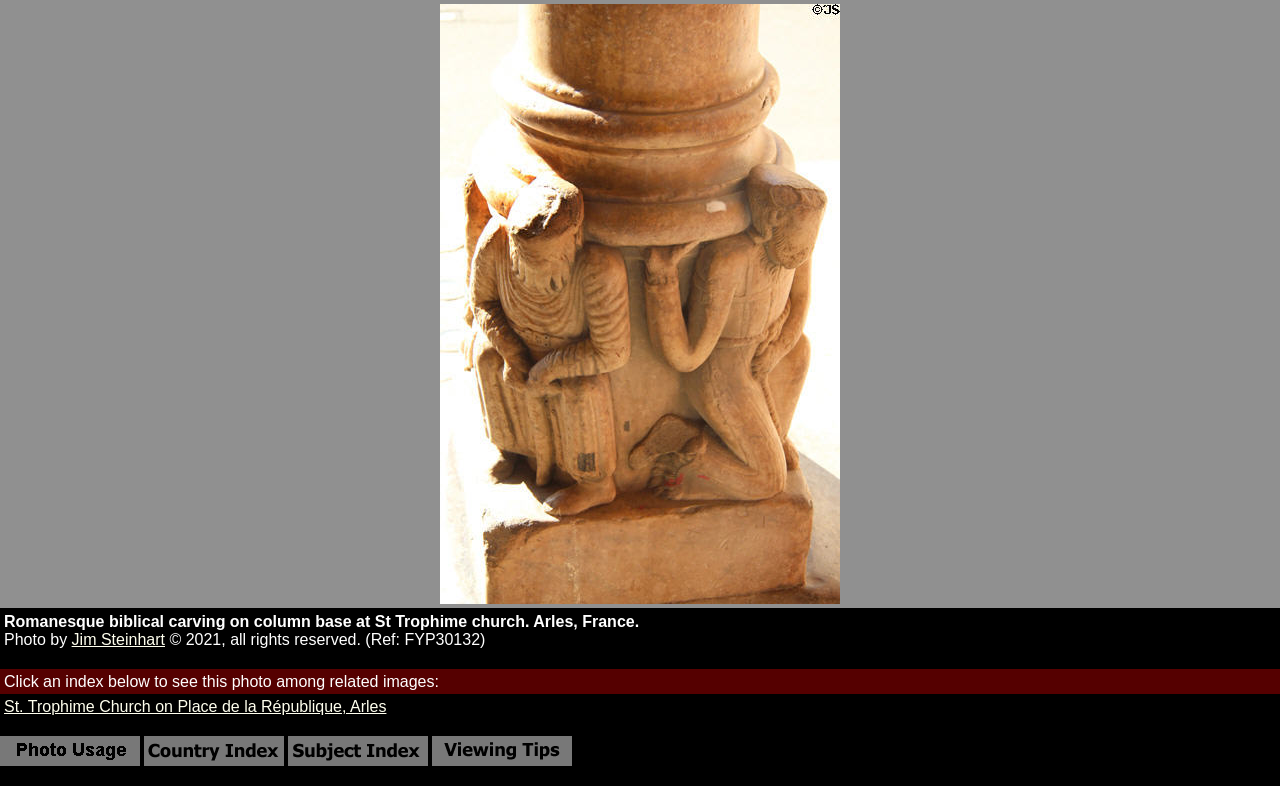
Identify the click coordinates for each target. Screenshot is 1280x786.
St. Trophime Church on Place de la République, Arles (195, 706)
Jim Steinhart (118, 639)
